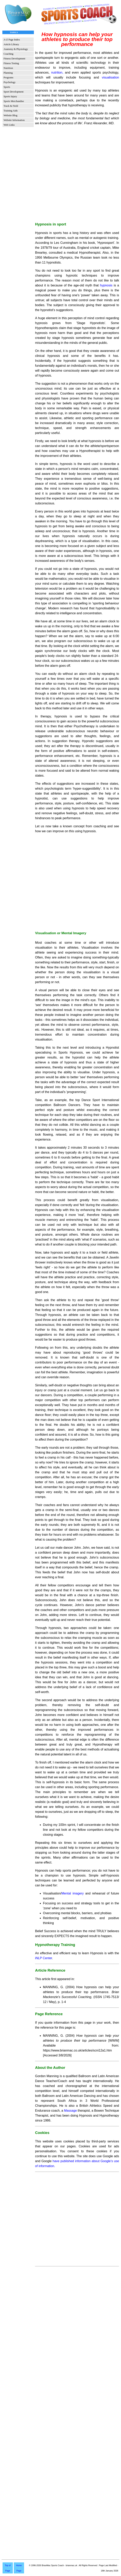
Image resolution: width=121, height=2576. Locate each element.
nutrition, (58, 72)
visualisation (110, 77)
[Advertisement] (46, 173)
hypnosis (106, 285)
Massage (71, 2110)
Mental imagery (72, 1893)
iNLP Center (43, 1958)
